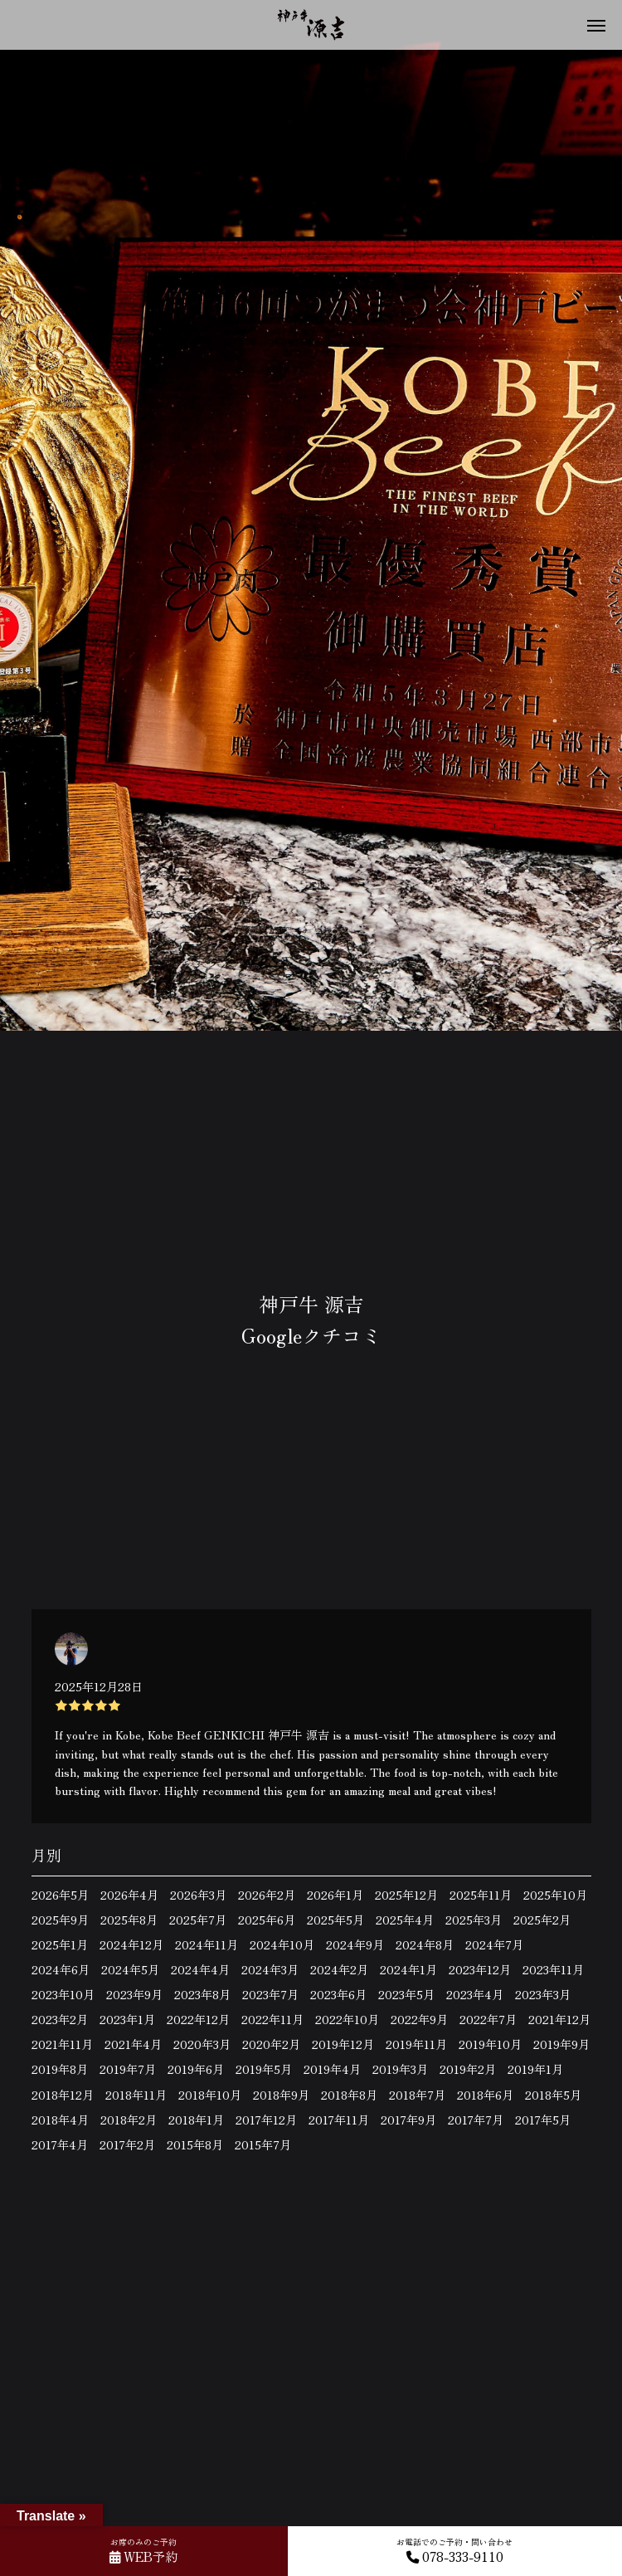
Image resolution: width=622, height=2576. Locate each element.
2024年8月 (425, 1944)
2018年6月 (485, 2094)
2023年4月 (474, 1994)
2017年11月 (339, 2119)
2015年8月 (195, 2144)
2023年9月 (134, 1994)
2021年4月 (133, 2044)
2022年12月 (198, 2019)
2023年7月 (270, 1994)
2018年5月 (553, 2094)
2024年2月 (339, 1969)
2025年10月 (555, 1894)
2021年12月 (559, 2019)
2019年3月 (400, 2069)
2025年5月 (335, 1919)
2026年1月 (335, 1894)
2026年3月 (198, 1894)
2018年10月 (209, 2094)
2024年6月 (61, 1969)
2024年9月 (355, 1944)
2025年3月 (473, 1919)
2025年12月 (406, 1894)
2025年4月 (405, 1919)
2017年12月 (266, 2119)
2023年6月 (338, 1994)
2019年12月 (343, 2044)
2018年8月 (349, 2094)
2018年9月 (281, 2094)
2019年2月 (468, 2069)
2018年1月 (196, 2119)
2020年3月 (202, 2044)
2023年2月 (60, 2019)
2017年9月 (408, 2119)
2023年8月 (202, 1994)
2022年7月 (488, 2019)
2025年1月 (60, 1944)
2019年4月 (332, 2069)
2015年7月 (263, 2144)
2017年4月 (60, 2144)
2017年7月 (475, 2119)
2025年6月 (266, 1919)
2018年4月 (60, 2119)
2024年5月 (130, 1969)
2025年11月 (480, 1894)
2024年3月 (270, 1969)
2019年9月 (561, 2044)
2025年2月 (542, 1919)
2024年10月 (282, 1944)
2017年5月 (543, 2119)
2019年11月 (416, 2044)
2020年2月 (271, 2044)
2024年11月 (206, 1944)
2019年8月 (60, 2069)
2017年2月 (127, 2144)
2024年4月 (200, 1969)
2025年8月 (129, 1919)
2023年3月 (543, 1994)
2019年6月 (196, 2069)
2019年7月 (128, 2069)
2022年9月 (419, 2019)
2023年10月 (63, 1994)
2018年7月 (417, 2094)
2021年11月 (62, 2044)
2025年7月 (197, 1919)
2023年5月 (406, 1994)
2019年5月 (264, 2069)
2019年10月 (490, 2044)
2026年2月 (266, 1894)
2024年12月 (131, 1944)
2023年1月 (127, 2019)
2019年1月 (535, 2069)
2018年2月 (128, 2119)
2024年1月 (408, 1969)
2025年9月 (60, 1919)
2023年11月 (553, 1969)
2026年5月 (60, 1894)
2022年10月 (347, 2019)
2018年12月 (63, 2094)
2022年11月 (272, 2019)
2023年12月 (480, 1969)
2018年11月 (136, 2094)
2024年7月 (494, 1944)
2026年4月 (129, 1894)
